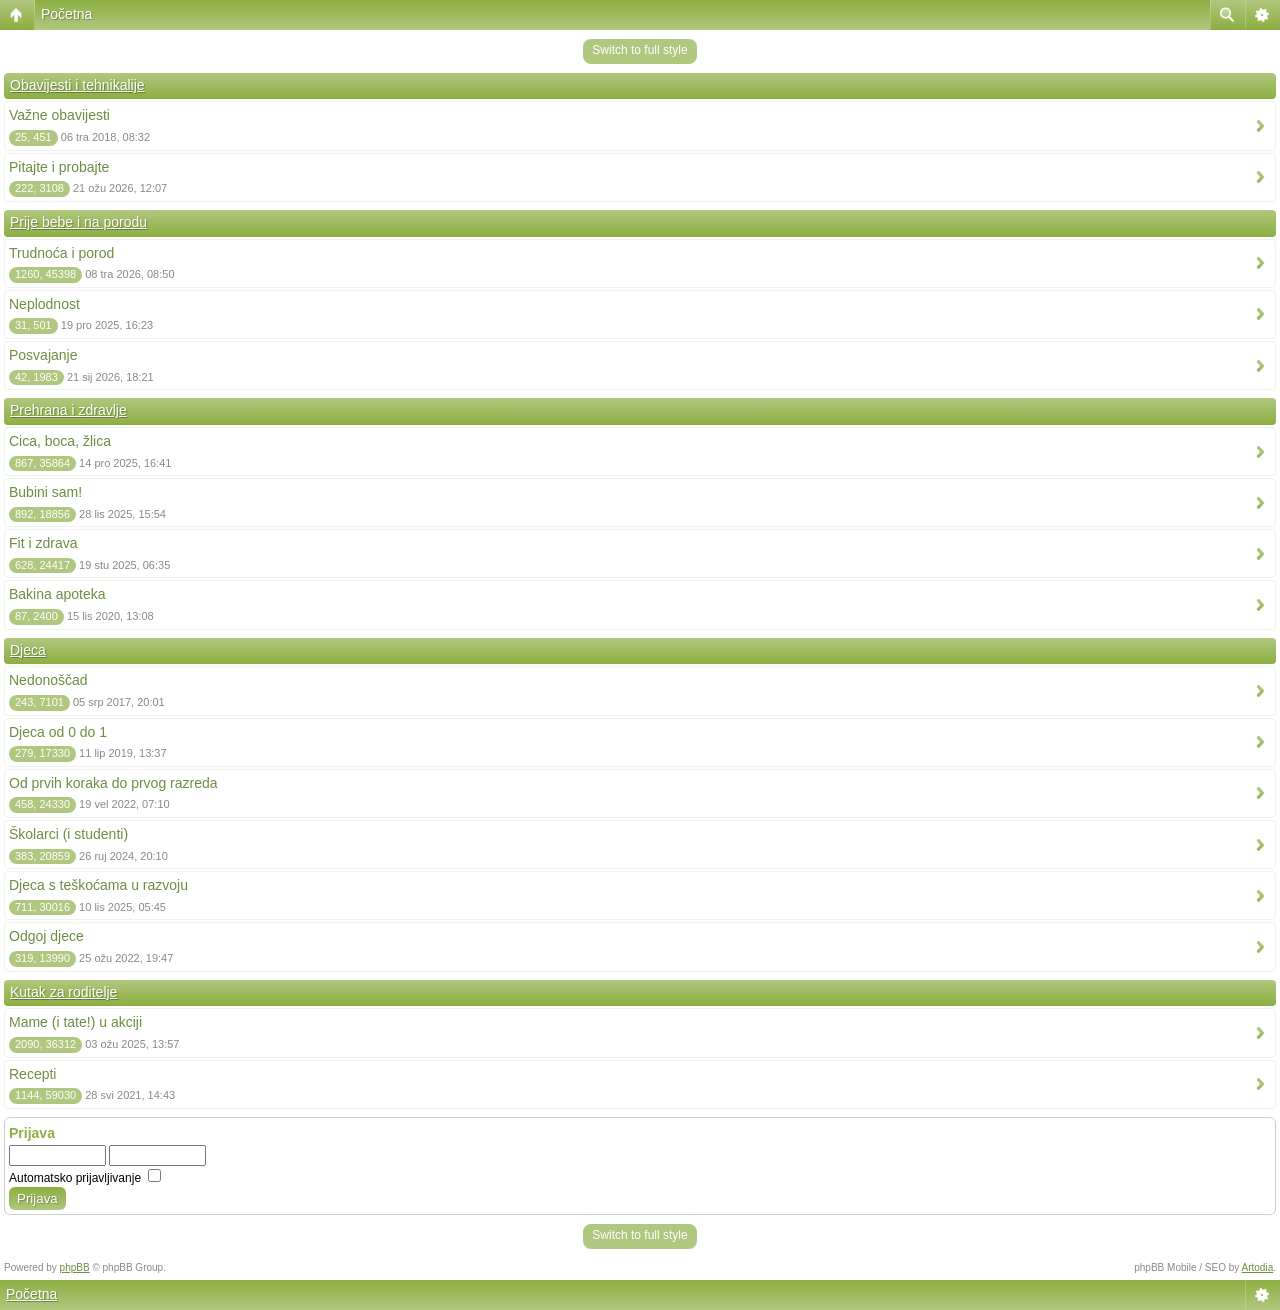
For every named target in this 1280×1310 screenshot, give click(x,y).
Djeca (28, 650)
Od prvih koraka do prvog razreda (113, 783)
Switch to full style (639, 50)
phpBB (75, 1267)
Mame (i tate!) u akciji (75, 1022)
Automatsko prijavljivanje (85, 1178)
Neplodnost (44, 304)
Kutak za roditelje (63, 992)
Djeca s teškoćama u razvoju (98, 885)
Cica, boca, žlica (60, 441)
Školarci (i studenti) (68, 834)
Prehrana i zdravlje (68, 410)
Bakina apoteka (57, 594)
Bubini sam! (45, 492)
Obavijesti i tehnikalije (77, 85)
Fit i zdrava (43, 543)
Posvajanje (43, 355)
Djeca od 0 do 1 (58, 732)
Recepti (32, 1074)
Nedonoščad (48, 680)
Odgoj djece (46, 936)
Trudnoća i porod (61, 253)
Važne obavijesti (59, 115)
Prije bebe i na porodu (78, 222)
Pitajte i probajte (59, 167)
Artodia (1258, 1267)
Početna (66, 14)
